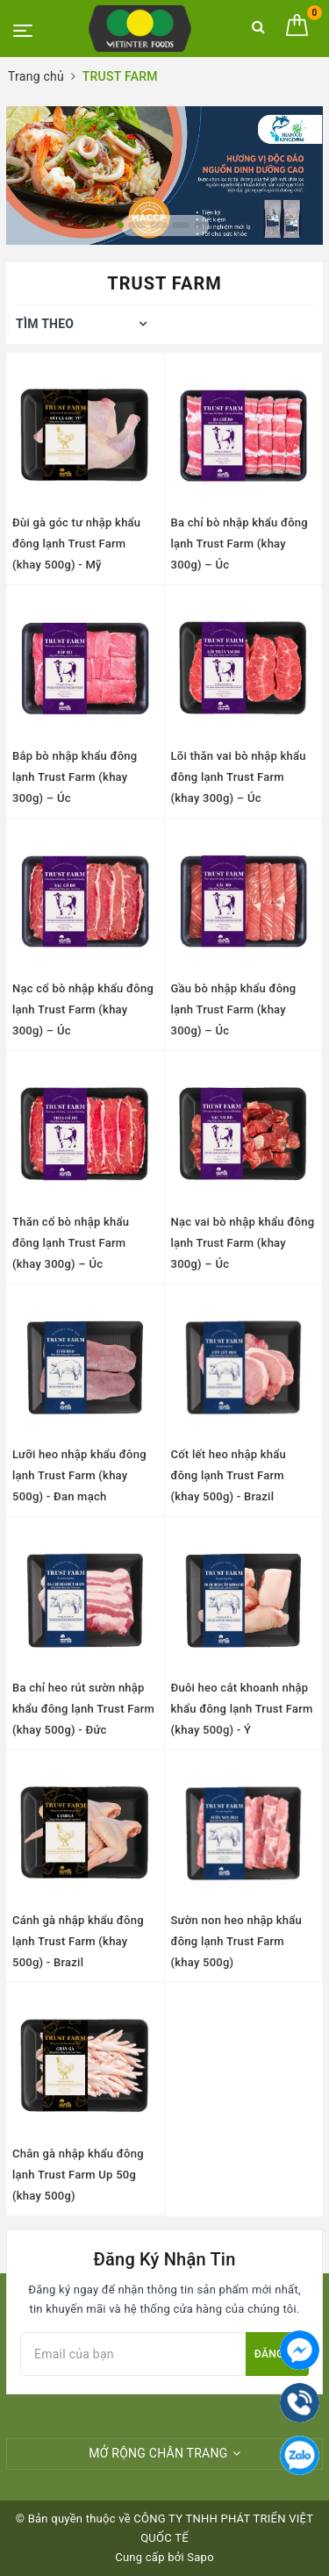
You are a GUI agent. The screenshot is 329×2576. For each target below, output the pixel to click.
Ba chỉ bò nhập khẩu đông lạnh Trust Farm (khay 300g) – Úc (239, 543)
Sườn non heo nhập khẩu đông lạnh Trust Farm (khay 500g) (236, 1941)
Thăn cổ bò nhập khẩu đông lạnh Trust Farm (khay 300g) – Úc (70, 1242)
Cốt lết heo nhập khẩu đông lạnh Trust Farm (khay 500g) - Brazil (229, 1475)
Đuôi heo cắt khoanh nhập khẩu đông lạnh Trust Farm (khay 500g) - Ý (242, 1708)
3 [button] (159, 225)
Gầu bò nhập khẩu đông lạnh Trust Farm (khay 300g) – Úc (234, 1009)
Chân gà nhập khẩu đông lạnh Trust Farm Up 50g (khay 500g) (78, 2174)
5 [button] (202, 225)
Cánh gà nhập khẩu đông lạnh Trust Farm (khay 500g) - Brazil (78, 1941)
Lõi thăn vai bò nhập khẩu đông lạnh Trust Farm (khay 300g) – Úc (238, 777)
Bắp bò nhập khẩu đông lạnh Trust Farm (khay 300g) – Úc (74, 777)
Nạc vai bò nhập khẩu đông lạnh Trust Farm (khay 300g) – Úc (243, 1242)
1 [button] (121, 225)
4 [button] (181, 225)
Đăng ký (277, 2354)
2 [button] (137, 225)
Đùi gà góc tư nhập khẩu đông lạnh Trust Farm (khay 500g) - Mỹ (76, 543)
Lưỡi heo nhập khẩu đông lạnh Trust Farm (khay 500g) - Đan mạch (79, 1475)
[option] (164, 175)
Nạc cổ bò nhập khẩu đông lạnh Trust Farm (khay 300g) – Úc (83, 1009)
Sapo (200, 2557)
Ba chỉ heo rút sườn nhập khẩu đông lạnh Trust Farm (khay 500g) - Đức (83, 1708)
